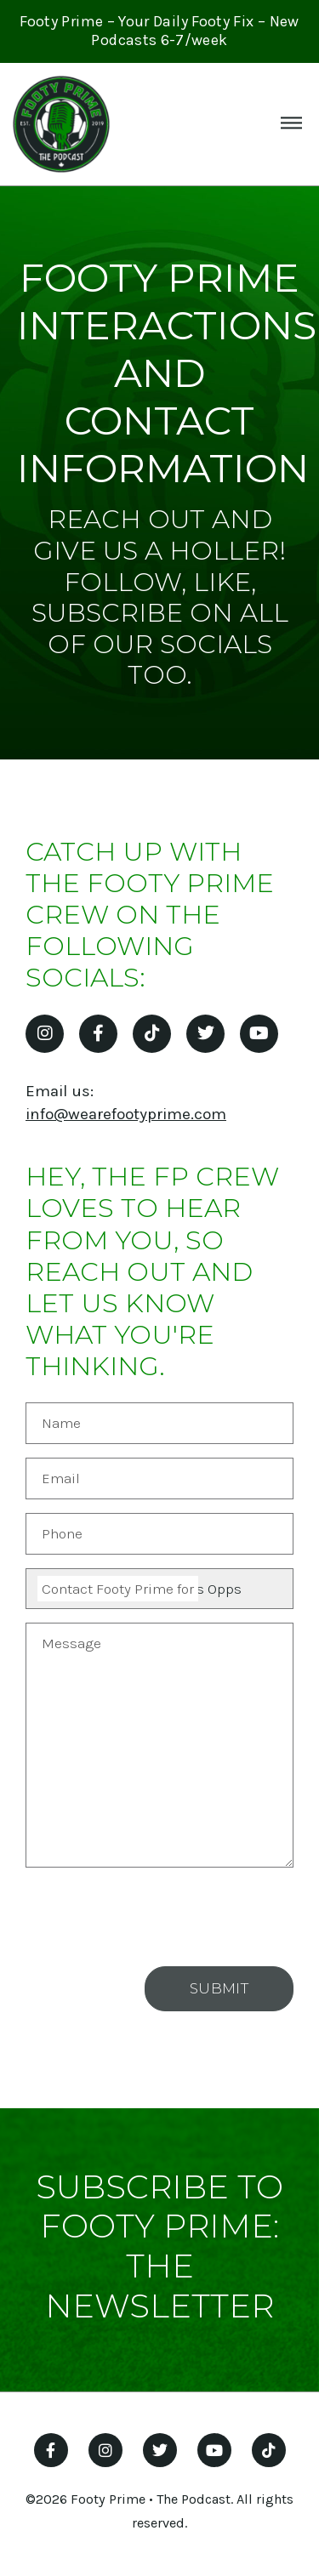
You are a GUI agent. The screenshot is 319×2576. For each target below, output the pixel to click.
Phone (62, 1533)
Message (71, 1643)
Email (61, 1478)
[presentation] (164, 1914)
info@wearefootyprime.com (126, 1114)
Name (61, 1422)
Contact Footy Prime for (118, 1588)
